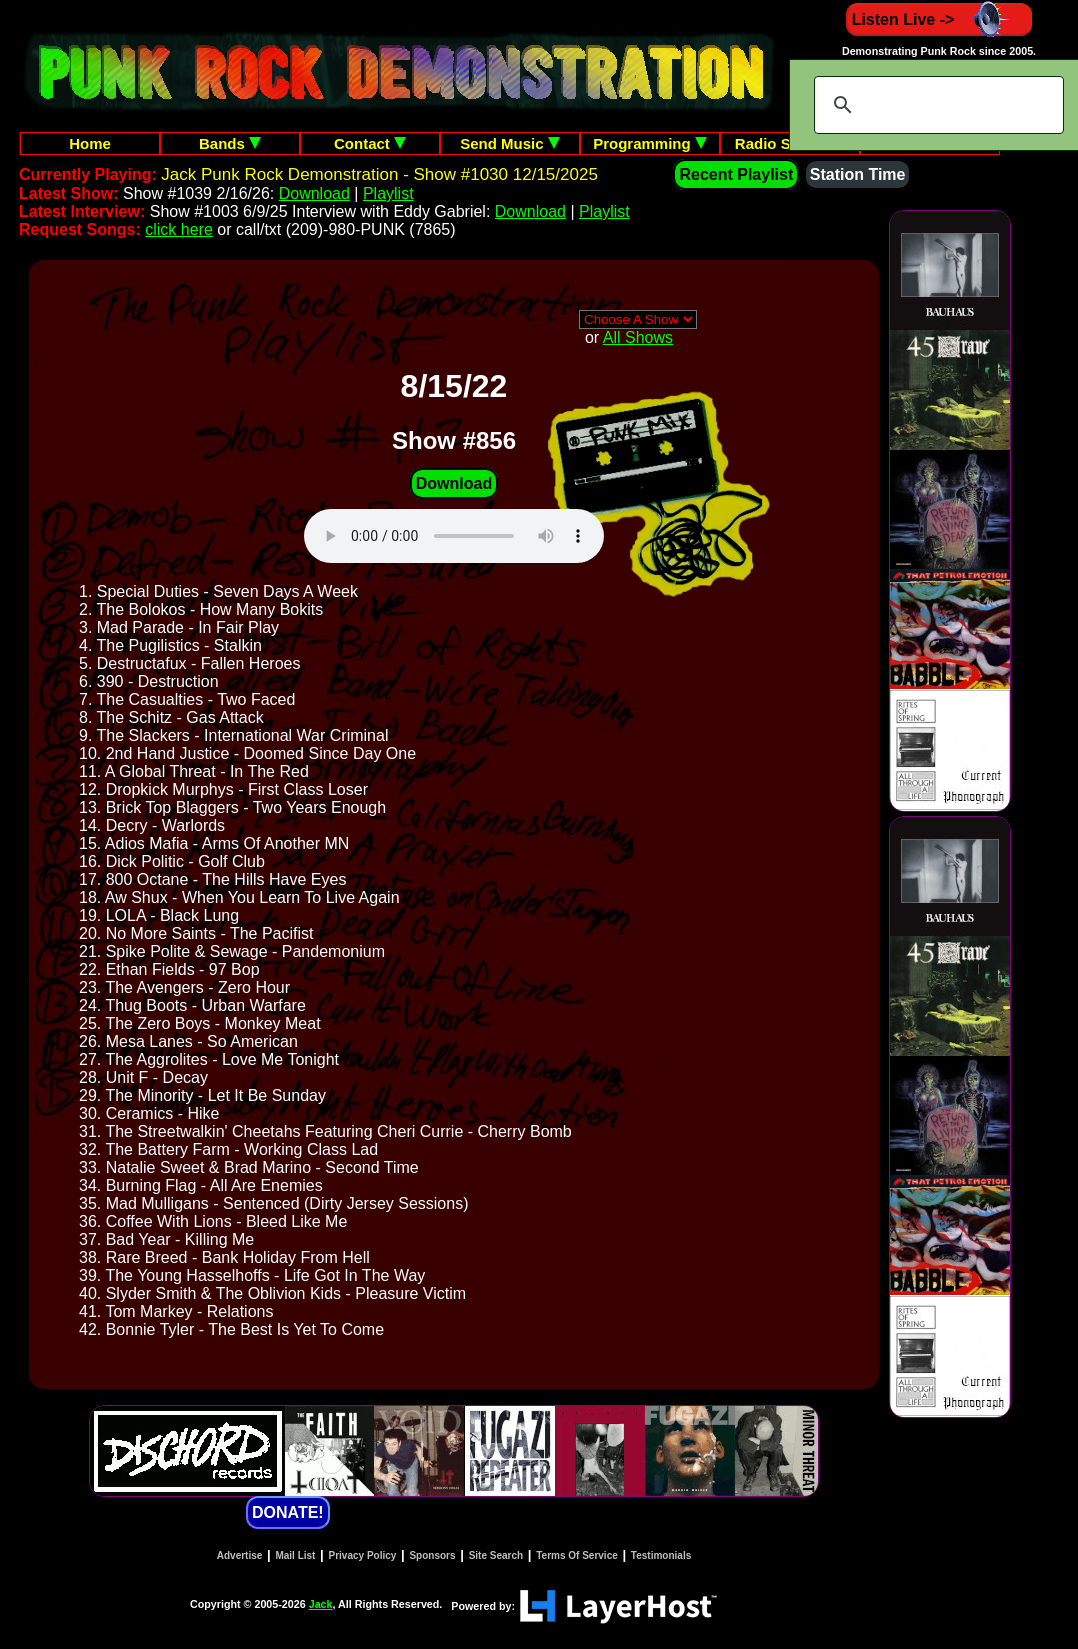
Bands (230, 143)
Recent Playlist (736, 174)
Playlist (388, 193)
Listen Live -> (939, 19)
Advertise (240, 1555)
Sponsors (432, 1555)
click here (179, 229)
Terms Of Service (577, 1555)
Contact (370, 143)
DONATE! (288, 1512)
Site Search (496, 1555)
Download (314, 193)
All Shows (638, 337)
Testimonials (661, 1555)
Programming (650, 143)
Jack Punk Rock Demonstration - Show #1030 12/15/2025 (379, 174)
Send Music (510, 143)
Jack (321, 1604)
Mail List (295, 1555)
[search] (936, 105)
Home (90, 143)
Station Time (858, 174)
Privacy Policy (363, 1555)
